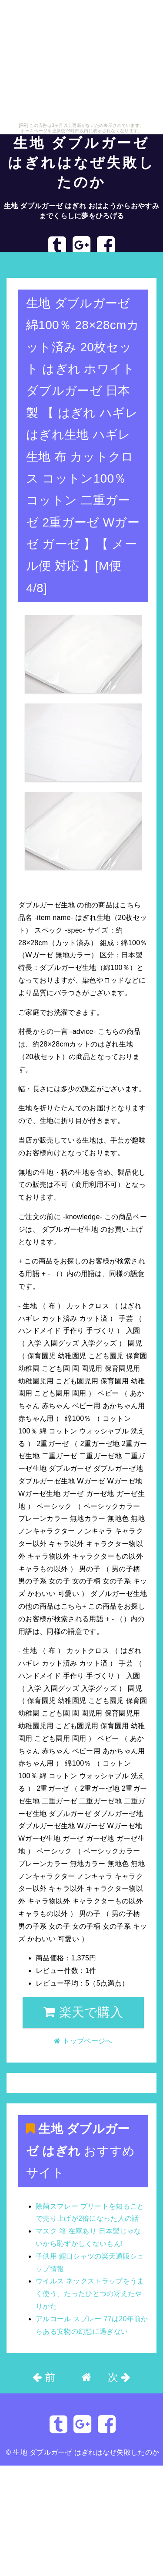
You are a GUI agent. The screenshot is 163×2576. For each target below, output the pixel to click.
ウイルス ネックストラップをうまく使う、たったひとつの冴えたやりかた (90, 2293)
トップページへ (36, 264)
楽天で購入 (83, 2012)
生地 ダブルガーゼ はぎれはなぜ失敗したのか (81, 162)
